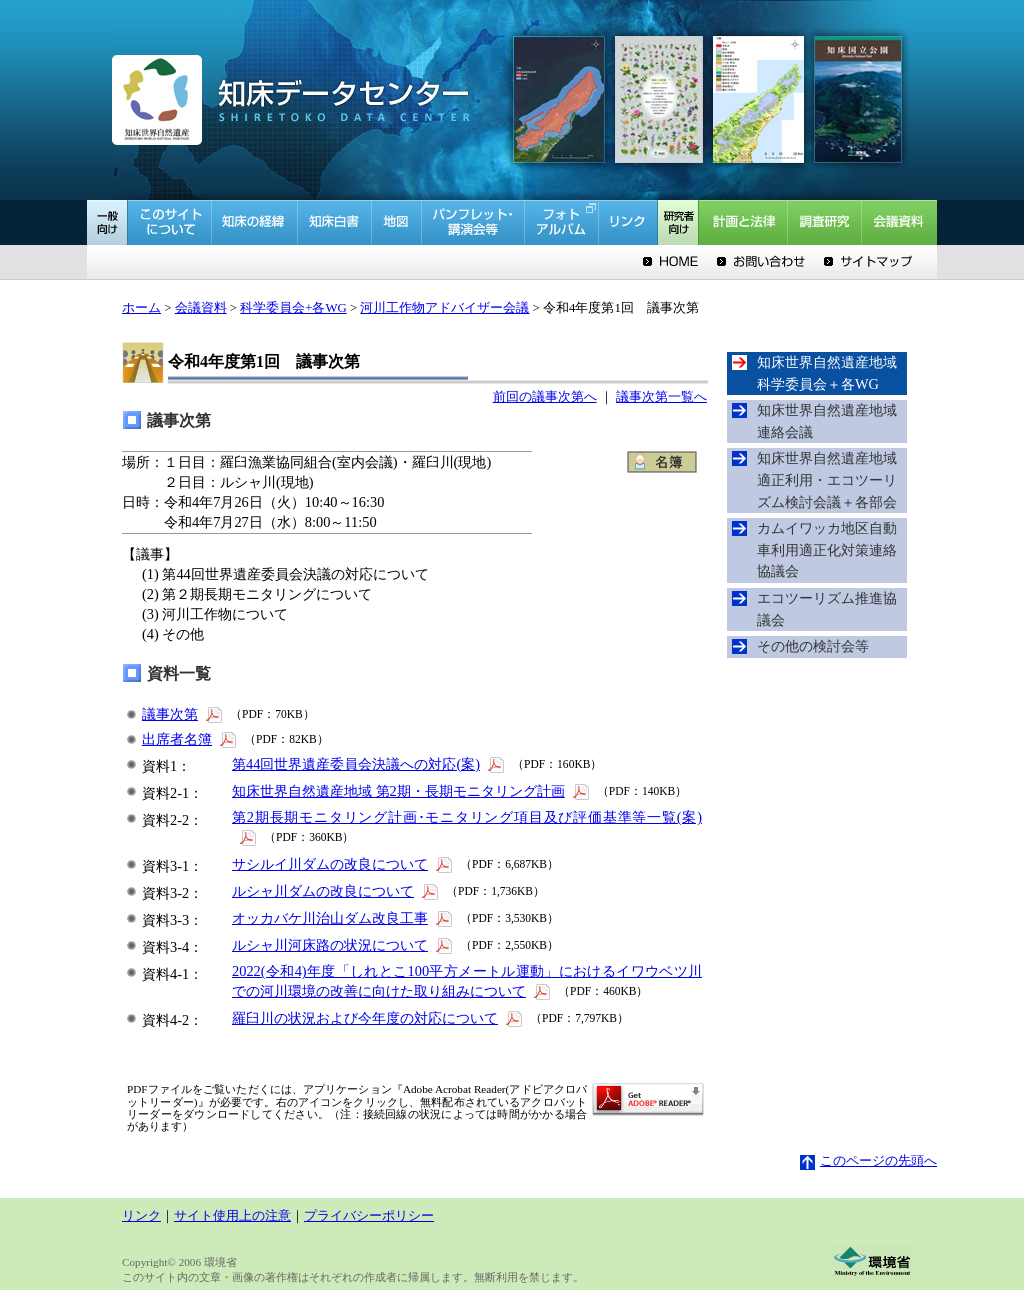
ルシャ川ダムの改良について (336, 891)
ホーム (141, 308)
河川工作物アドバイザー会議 (444, 308)
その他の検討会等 (813, 646)
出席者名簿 (190, 739)
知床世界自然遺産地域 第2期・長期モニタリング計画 (412, 791)
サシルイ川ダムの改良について (343, 864)
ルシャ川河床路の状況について (343, 945)
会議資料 (201, 308)
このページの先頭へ (868, 1161)
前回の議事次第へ (545, 397)
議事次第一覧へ (661, 397)
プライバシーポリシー (369, 1216)
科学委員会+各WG (293, 308)
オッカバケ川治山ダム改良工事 (343, 918)
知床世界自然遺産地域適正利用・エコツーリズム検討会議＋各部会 (827, 479)
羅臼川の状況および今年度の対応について (378, 1018)
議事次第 (183, 714)
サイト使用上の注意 (232, 1216)
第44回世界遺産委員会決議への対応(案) (369, 764)
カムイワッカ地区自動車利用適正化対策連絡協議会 (827, 549)
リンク (141, 1216)
